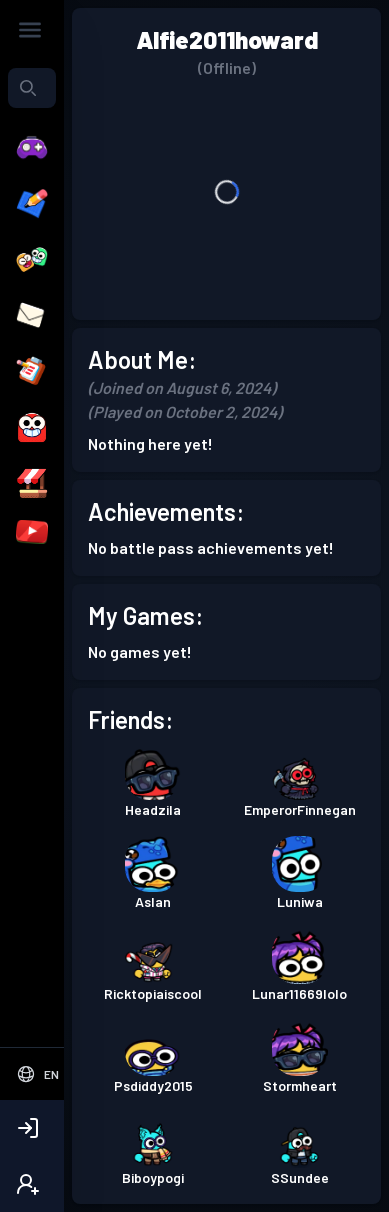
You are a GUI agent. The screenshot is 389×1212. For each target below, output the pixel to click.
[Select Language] (37, 1074)
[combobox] (32, 88)
